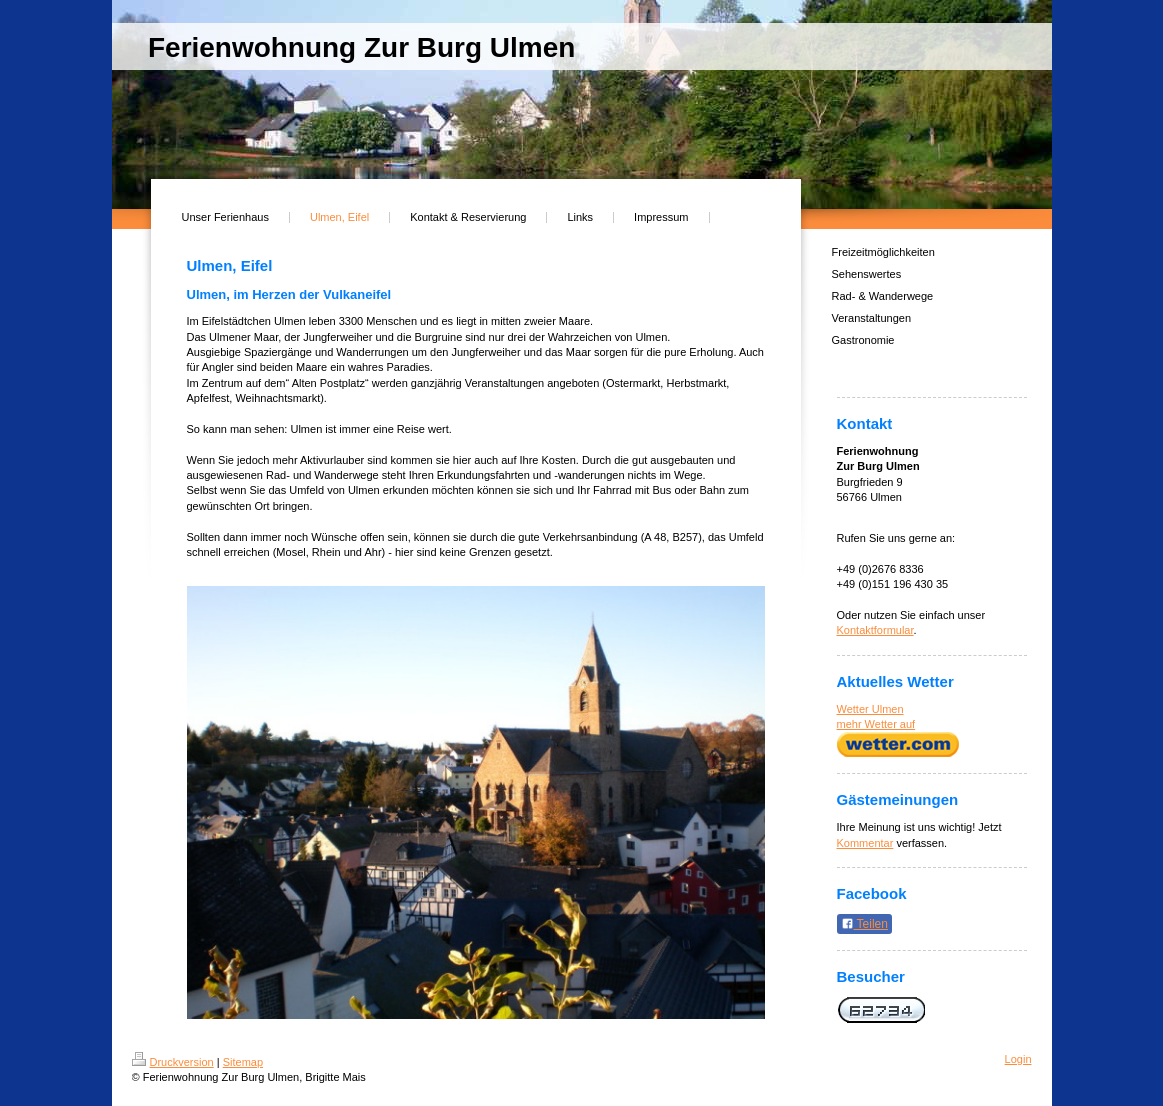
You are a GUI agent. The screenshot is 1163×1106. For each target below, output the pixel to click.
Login (1018, 1059)
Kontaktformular (875, 630)
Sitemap (243, 1062)
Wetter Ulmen (870, 709)
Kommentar (865, 843)
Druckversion (173, 1062)
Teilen (864, 924)
